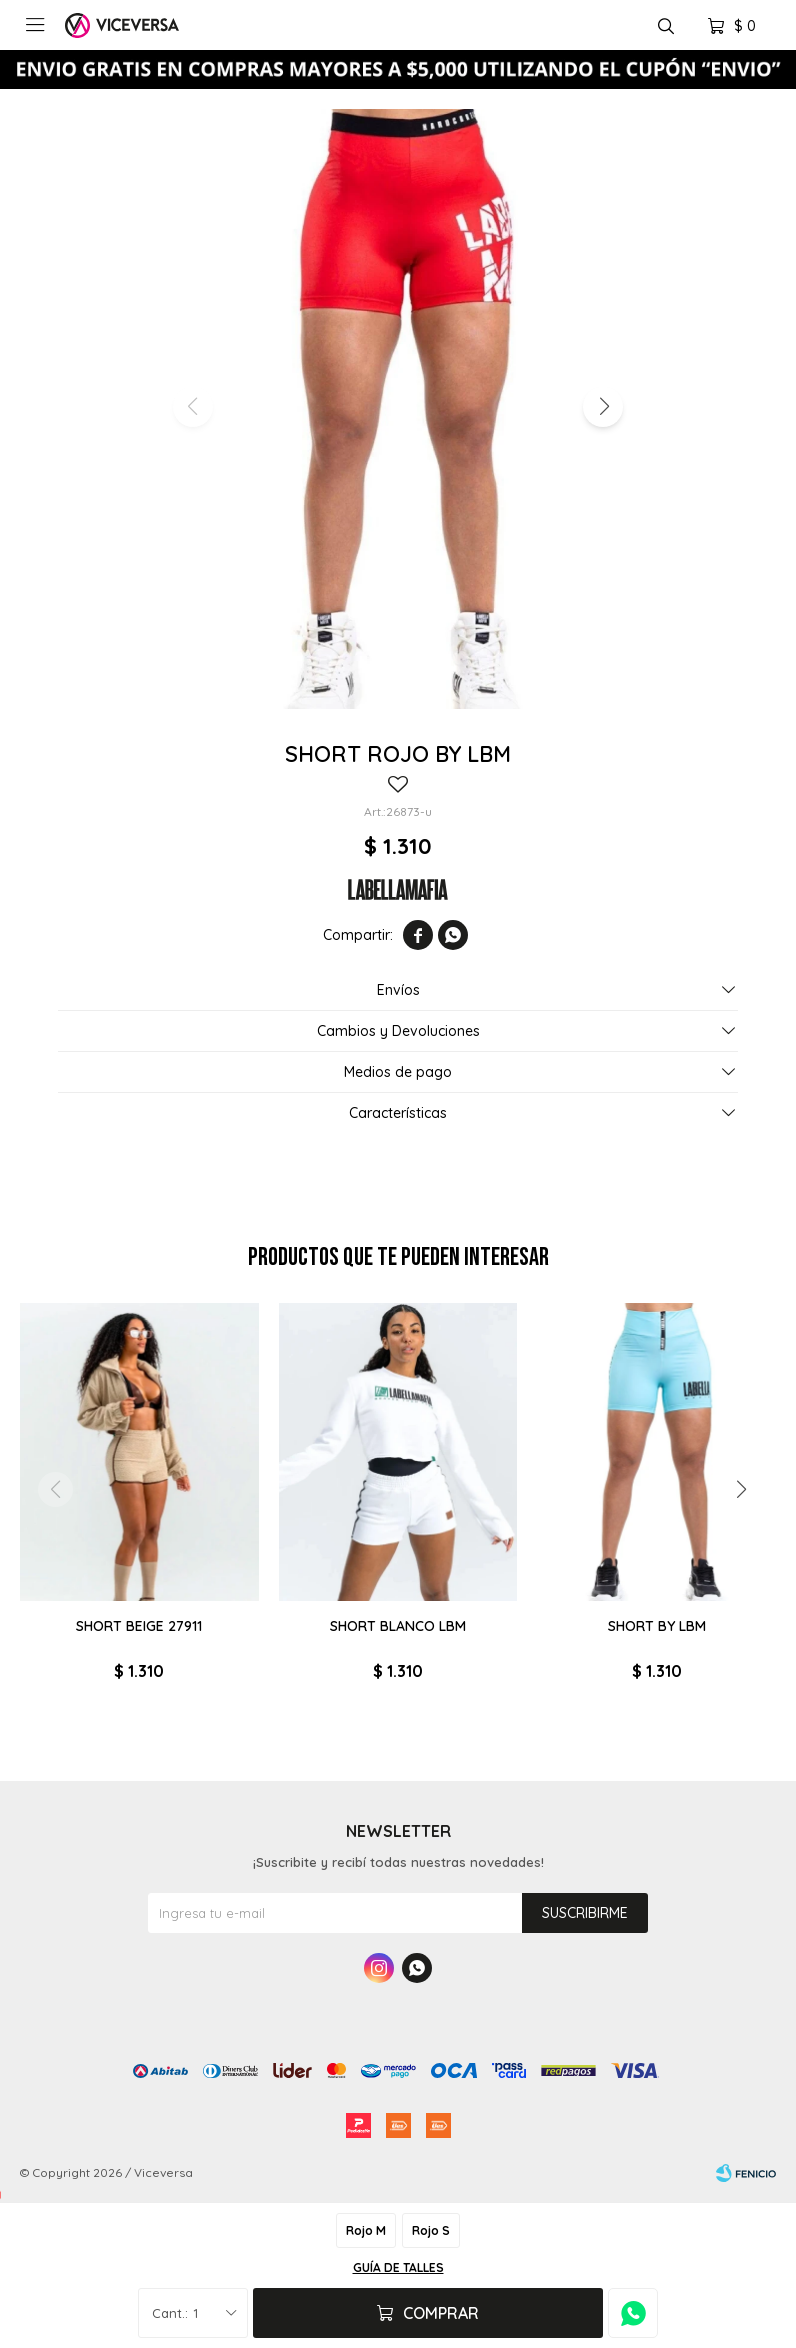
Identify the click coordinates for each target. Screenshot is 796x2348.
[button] (603, 407)
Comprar (441, 2313)
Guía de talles (398, 2267)
